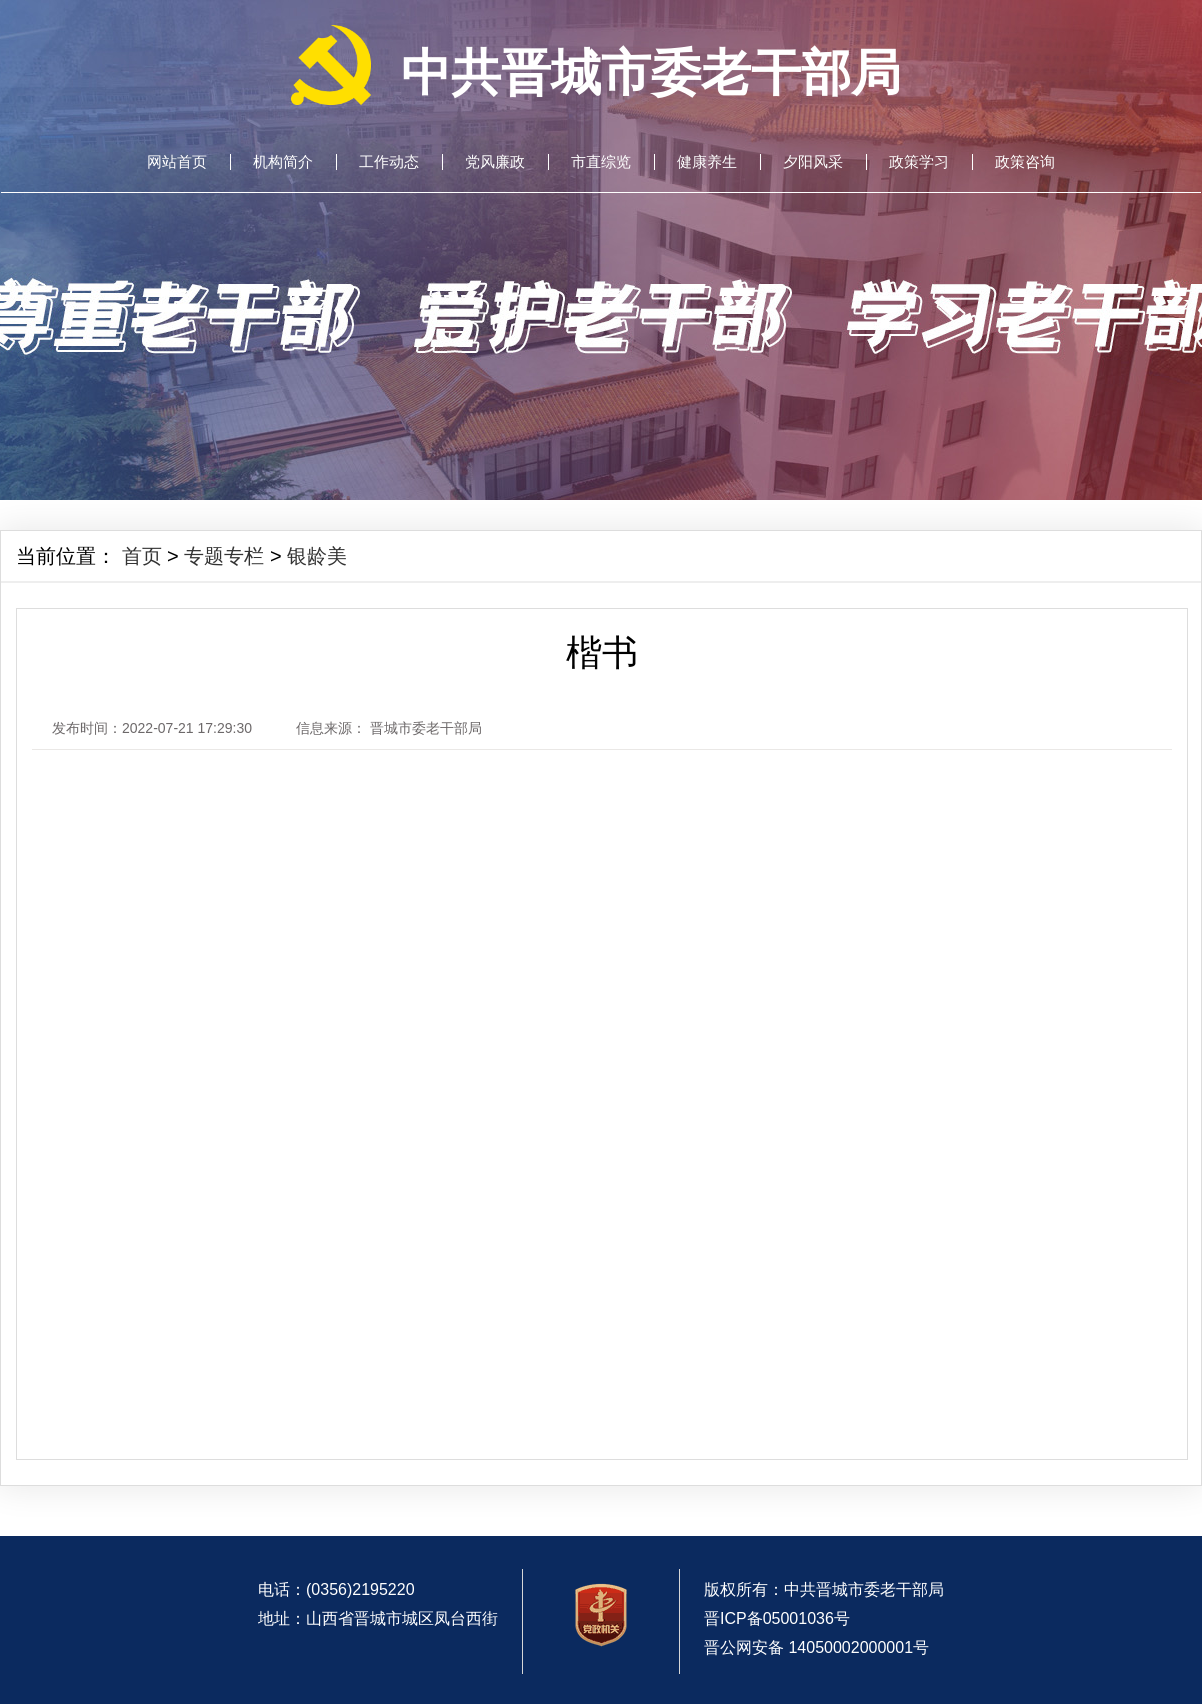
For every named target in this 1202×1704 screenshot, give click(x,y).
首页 (142, 556)
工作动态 (389, 162)
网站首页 (177, 162)
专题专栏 (224, 556)
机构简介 (283, 162)
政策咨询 (1025, 162)
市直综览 (601, 162)
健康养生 (707, 162)
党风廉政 (495, 162)
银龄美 (317, 556)
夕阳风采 (813, 162)
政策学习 (919, 162)
